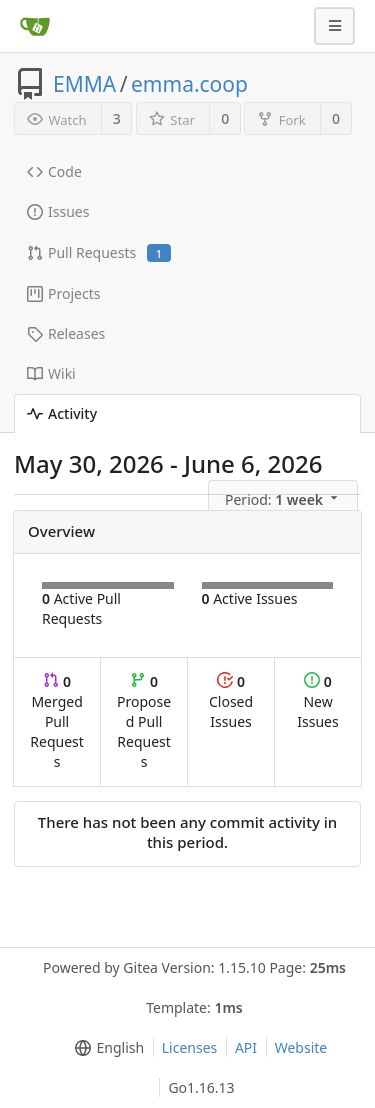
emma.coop (189, 84)
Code (54, 171)
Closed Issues (231, 701)
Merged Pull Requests (57, 721)
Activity (62, 413)
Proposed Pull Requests (144, 721)
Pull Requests (99, 252)
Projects (63, 293)
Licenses (190, 1047)
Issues (58, 211)
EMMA (84, 84)
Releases (66, 333)
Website (301, 1047)
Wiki (51, 373)
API (246, 1047)
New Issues (317, 701)
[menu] (284, 498)
